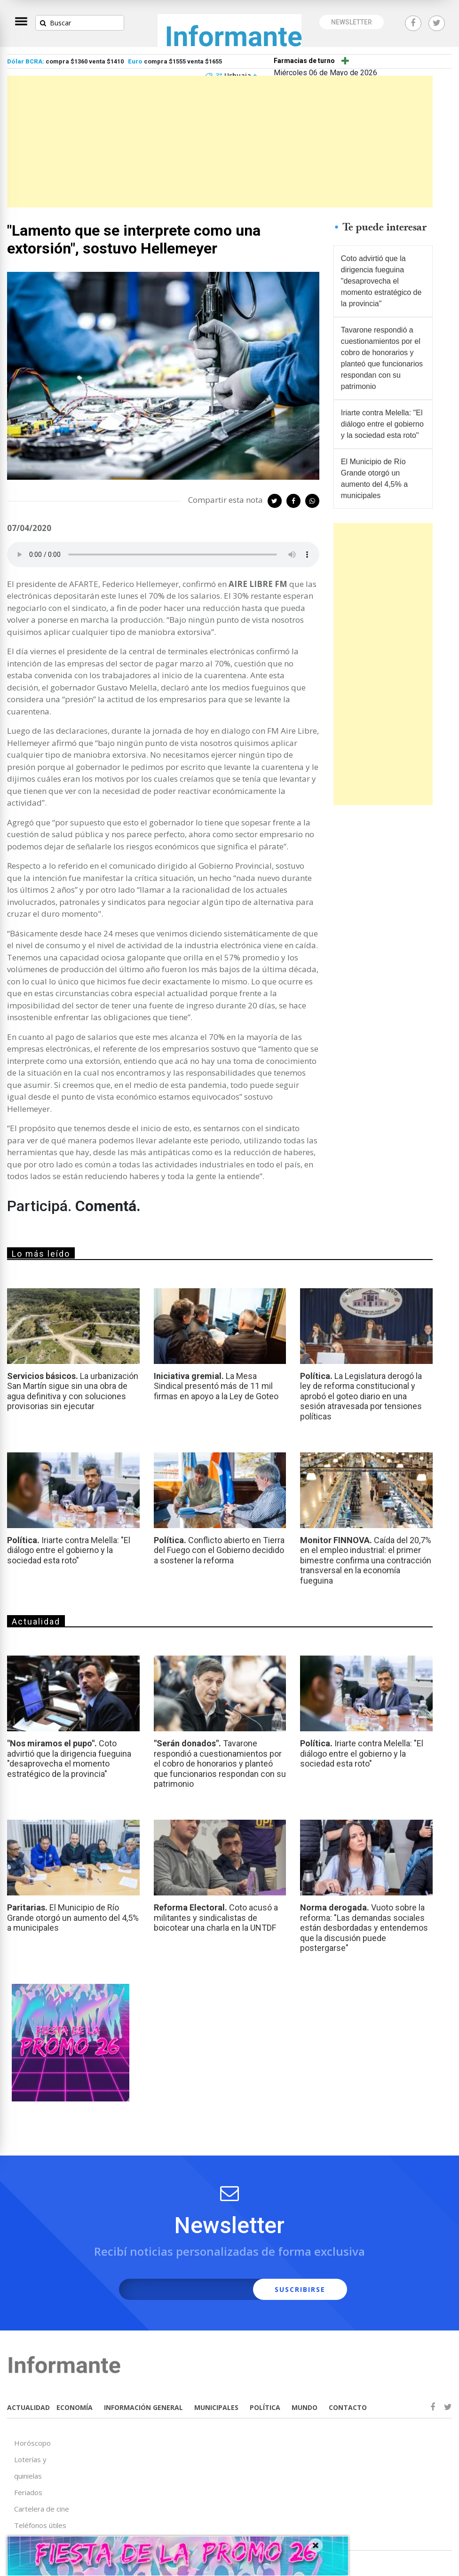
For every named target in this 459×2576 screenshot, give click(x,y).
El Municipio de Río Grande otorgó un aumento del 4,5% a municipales (374, 478)
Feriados (28, 2492)
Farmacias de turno (304, 60)
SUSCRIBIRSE (300, 2289)
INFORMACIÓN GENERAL (143, 2407)
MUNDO (304, 2407)
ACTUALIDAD (28, 2407)
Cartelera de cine (41, 2508)
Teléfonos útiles (40, 2525)
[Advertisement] (220, 141)
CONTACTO (348, 2407)
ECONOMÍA (74, 2407)
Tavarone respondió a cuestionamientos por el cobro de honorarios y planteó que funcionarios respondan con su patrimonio (382, 358)
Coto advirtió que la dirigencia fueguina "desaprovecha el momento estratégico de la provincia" (381, 281)
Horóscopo (32, 2443)
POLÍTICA (265, 2407)
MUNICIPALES (216, 2407)
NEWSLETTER (351, 22)
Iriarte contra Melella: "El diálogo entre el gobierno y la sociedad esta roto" (382, 424)
